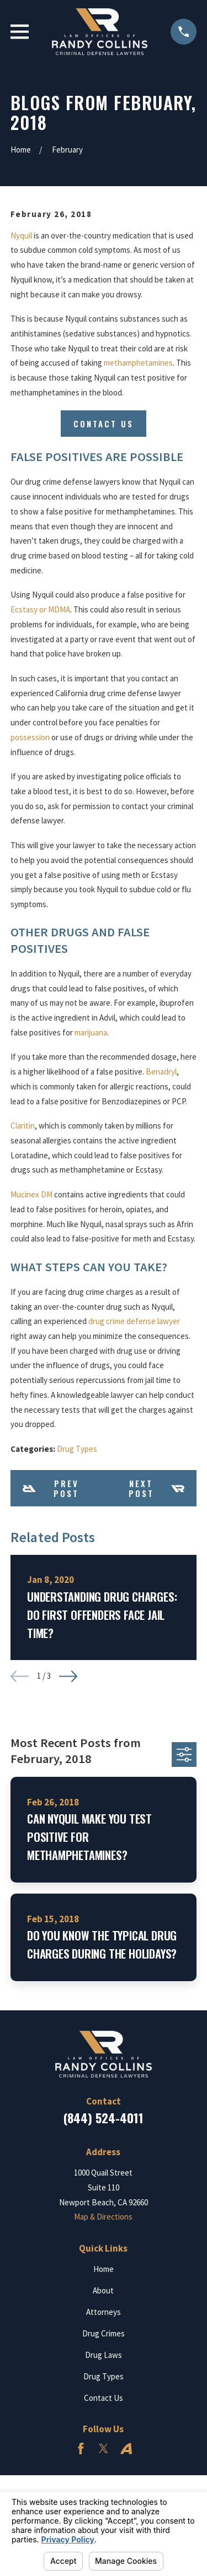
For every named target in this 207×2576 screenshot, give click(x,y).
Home (103, 2269)
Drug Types (77, 1449)
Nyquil (21, 235)
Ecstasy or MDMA (40, 609)
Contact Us (103, 423)
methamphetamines (138, 362)
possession (30, 737)
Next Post (156, 1488)
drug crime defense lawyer (134, 1321)
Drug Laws (103, 2355)
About (103, 2290)
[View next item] (68, 1676)
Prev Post (51, 1488)
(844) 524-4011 (103, 2117)
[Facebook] (81, 2448)
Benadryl (161, 1071)
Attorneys (103, 2312)
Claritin (22, 1125)
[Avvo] (126, 2448)
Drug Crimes (103, 2333)
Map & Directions (103, 2216)
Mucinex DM (31, 1194)
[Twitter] (103, 2448)
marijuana (91, 1032)
